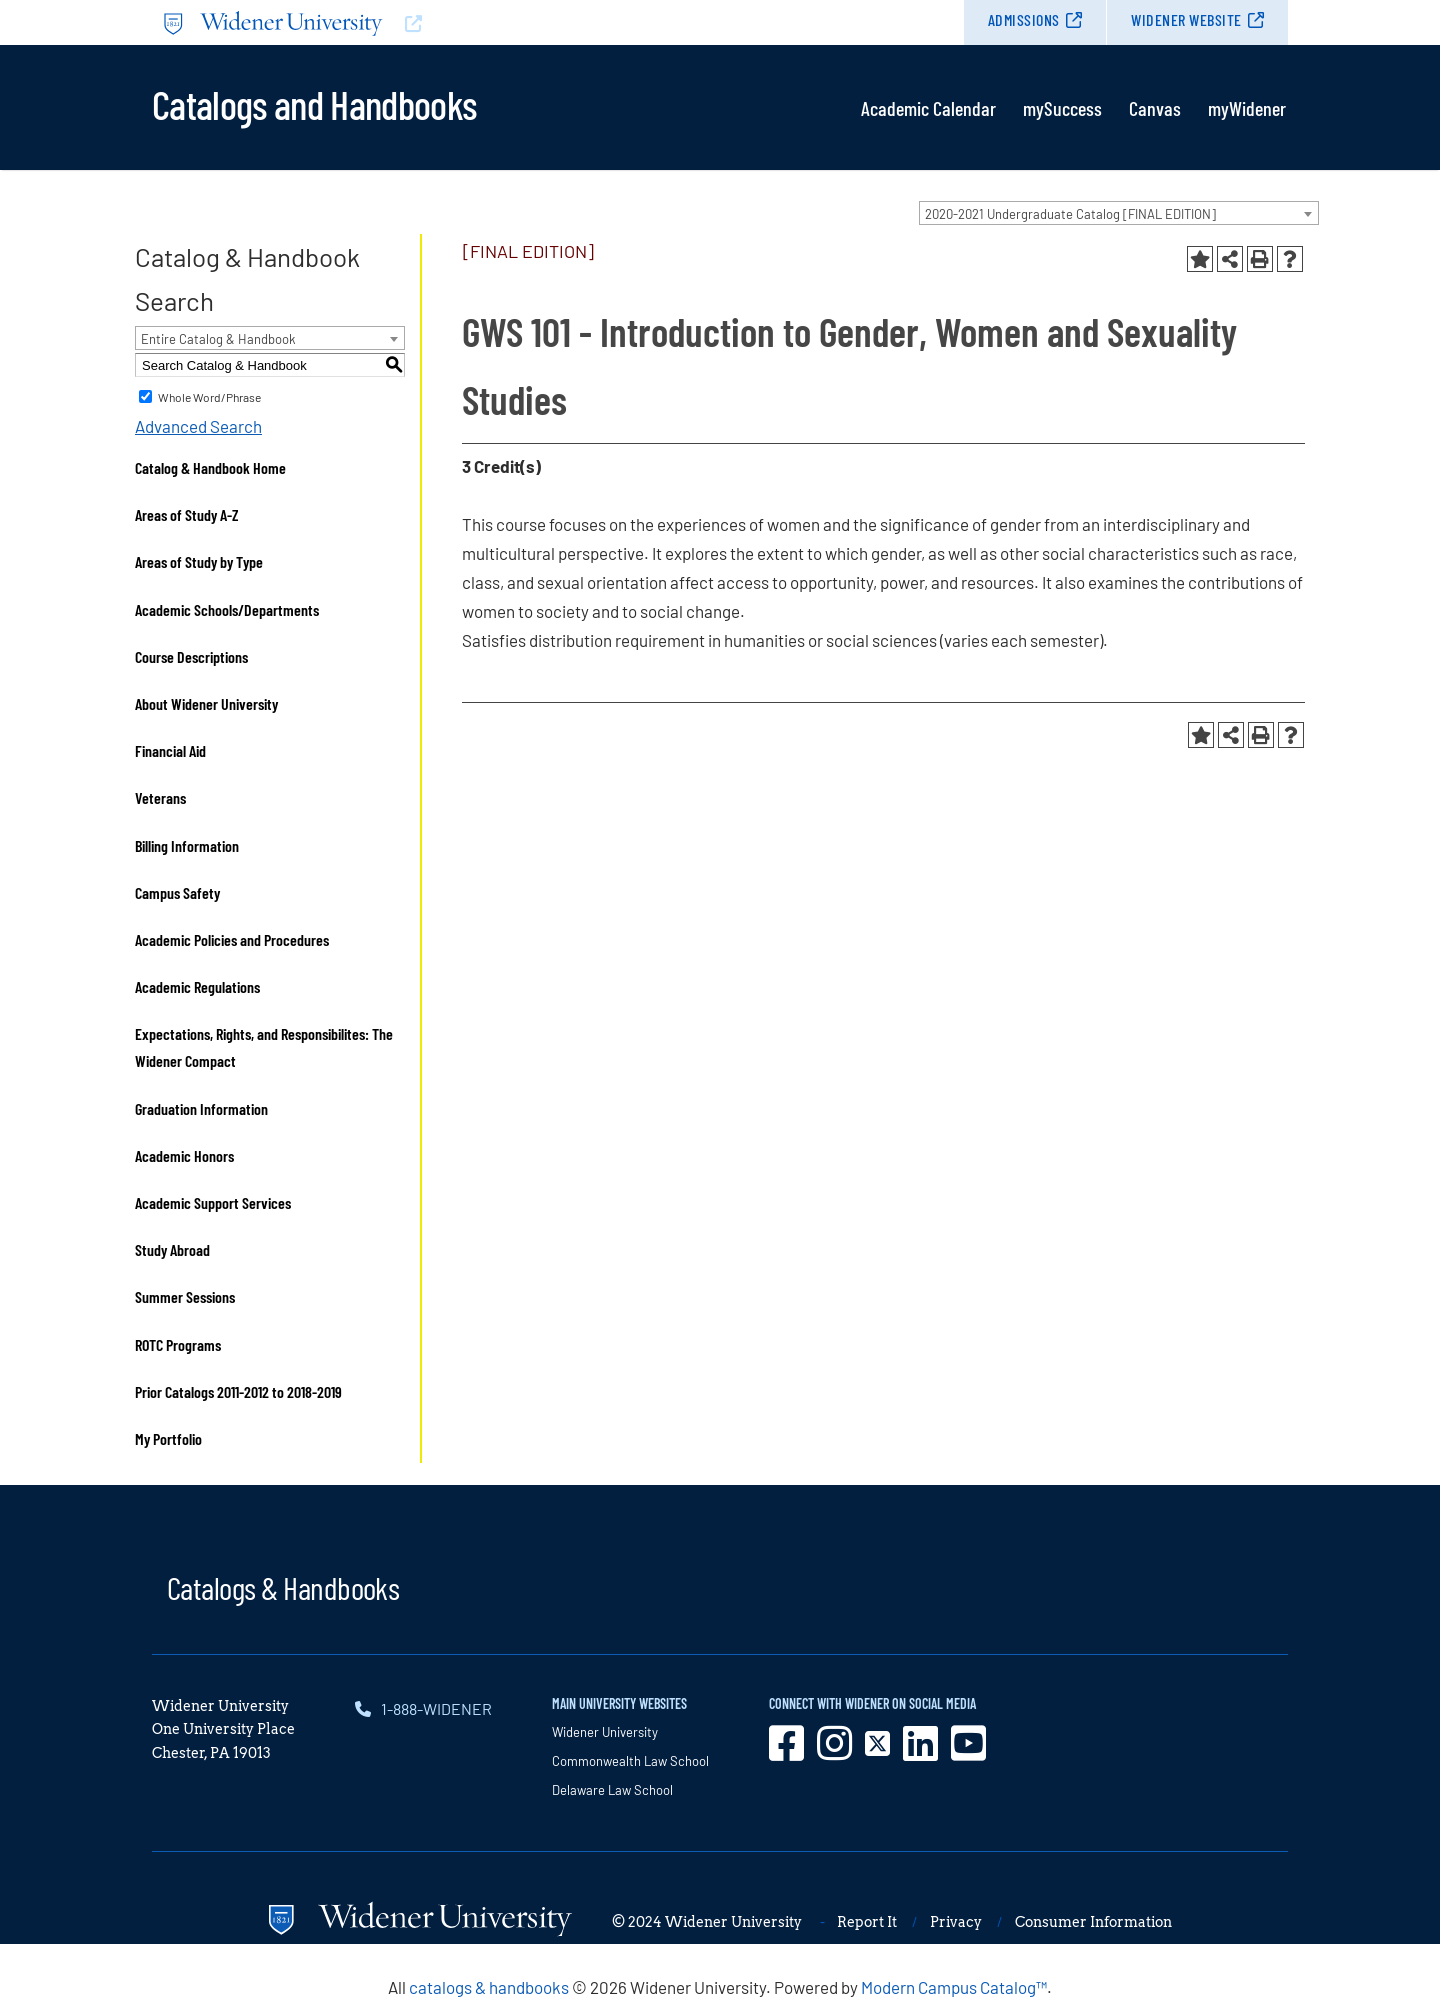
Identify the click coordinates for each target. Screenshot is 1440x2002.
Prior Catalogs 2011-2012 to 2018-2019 (238, 1391)
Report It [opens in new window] (867, 1922)
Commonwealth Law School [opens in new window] (630, 1761)
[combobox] (1119, 213)
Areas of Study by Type (199, 561)
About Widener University (206, 703)
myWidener (1247, 108)
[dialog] (1380, 1942)
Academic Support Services (213, 1202)
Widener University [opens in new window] (605, 1732)
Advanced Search (198, 426)
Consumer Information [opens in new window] (1093, 1922)
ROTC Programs (178, 1344)
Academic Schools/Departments (227, 609)
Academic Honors (184, 1155)
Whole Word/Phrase (209, 397)
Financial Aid (170, 750)
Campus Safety (177, 892)
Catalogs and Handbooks (314, 103)
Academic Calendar (928, 108)
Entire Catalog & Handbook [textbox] (218, 339)
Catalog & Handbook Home (210, 467)
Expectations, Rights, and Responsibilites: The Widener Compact (264, 1047)
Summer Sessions (185, 1296)
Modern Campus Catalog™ (954, 1987)
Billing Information (187, 845)
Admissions (1024, 19)
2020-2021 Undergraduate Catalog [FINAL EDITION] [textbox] (1070, 214)
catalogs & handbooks (489, 1987)
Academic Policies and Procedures (232, 939)
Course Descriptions (191, 656)
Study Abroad (172, 1249)
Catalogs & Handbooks (283, 1587)
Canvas (1155, 108)
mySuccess (1062, 108)
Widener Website (1186, 19)
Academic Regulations (197, 986)
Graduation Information (201, 1108)
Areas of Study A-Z (187, 514)
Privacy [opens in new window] (956, 1922)
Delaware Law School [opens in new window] (612, 1790)
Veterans (160, 797)
